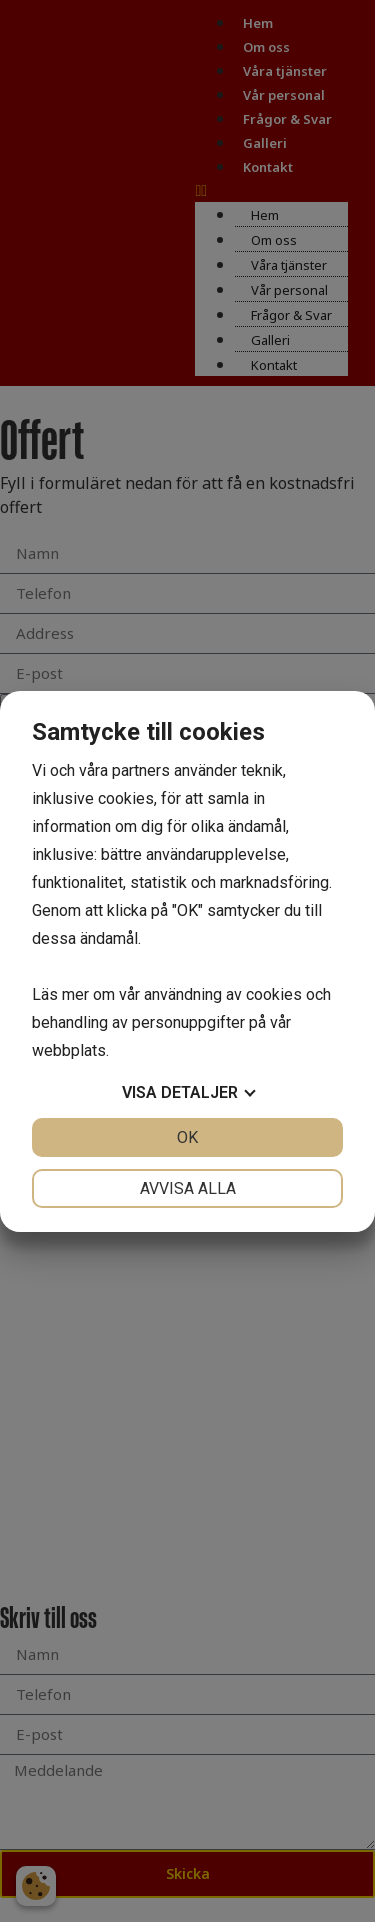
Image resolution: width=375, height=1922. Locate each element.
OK (187, 1137)
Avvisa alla (188, 1188)
